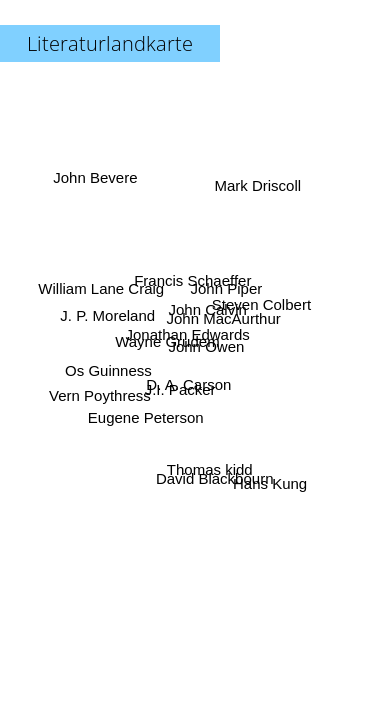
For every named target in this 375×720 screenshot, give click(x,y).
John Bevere (95, 178)
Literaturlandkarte (110, 43)
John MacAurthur (222, 314)
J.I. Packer (181, 389)
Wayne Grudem (167, 341)
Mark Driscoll (256, 184)
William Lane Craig (102, 288)
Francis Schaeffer (192, 280)
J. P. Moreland (108, 316)
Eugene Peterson (145, 416)
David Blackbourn (213, 478)
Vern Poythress (100, 395)
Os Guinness (108, 369)
